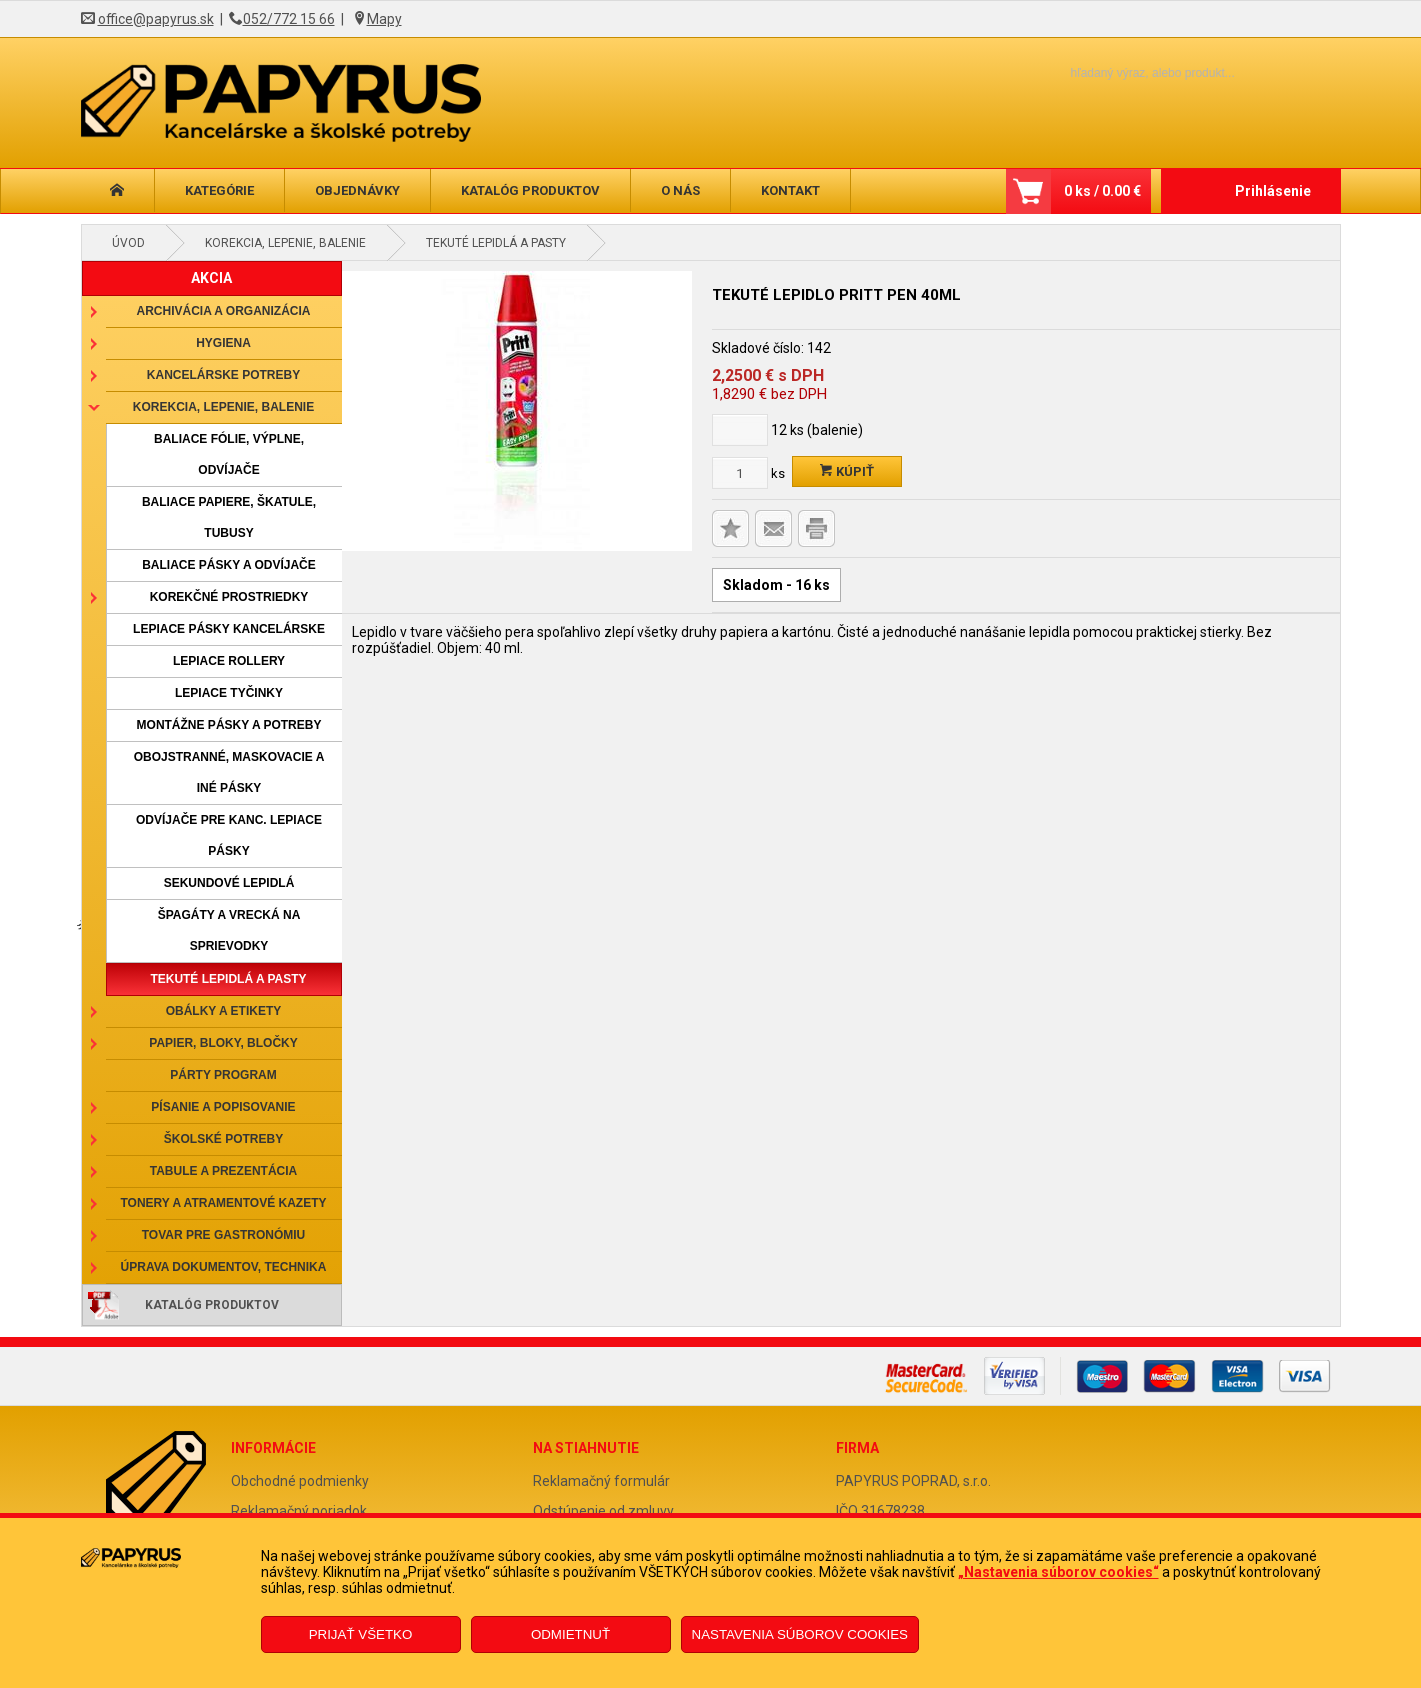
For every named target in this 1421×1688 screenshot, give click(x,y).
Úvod (128, 243)
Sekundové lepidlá (229, 883)
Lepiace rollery (229, 661)
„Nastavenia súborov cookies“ (1058, 1572)
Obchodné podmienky (300, 1481)
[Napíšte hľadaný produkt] (1118, 72)
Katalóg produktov (530, 190)
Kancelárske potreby (223, 375)
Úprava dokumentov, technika (224, 1267)
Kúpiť (847, 471)
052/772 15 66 (289, 19)
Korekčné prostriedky (229, 597)
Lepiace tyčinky (229, 693)
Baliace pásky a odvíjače (229, 565)
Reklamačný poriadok (299, 1511)
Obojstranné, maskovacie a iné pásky (229, 772)
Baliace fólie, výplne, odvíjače (229, 454)
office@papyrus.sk (156, 19)
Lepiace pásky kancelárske (229, 629)
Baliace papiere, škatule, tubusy (229, 517)
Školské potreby (223, 1139)
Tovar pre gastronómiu (224, 1235)
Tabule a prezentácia (224, 1171)
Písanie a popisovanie (223, 1107)
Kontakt (790, 190)
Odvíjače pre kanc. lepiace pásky (229, 835)
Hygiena (223, 343)
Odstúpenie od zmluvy (603, 1511)
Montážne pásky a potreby (229, 725)
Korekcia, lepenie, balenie (285, 243)
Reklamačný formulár (601, 1481)
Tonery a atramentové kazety (223, 1203)
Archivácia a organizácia (224, 311)
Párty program (223, 1075)
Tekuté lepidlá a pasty (496, 243)
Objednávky (357, 190)
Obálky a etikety (224, 1011)
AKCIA (211, 278)
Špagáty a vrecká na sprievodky (229, 930)
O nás (680, 190)
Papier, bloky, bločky (223, 1043)
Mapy (384, 19)
